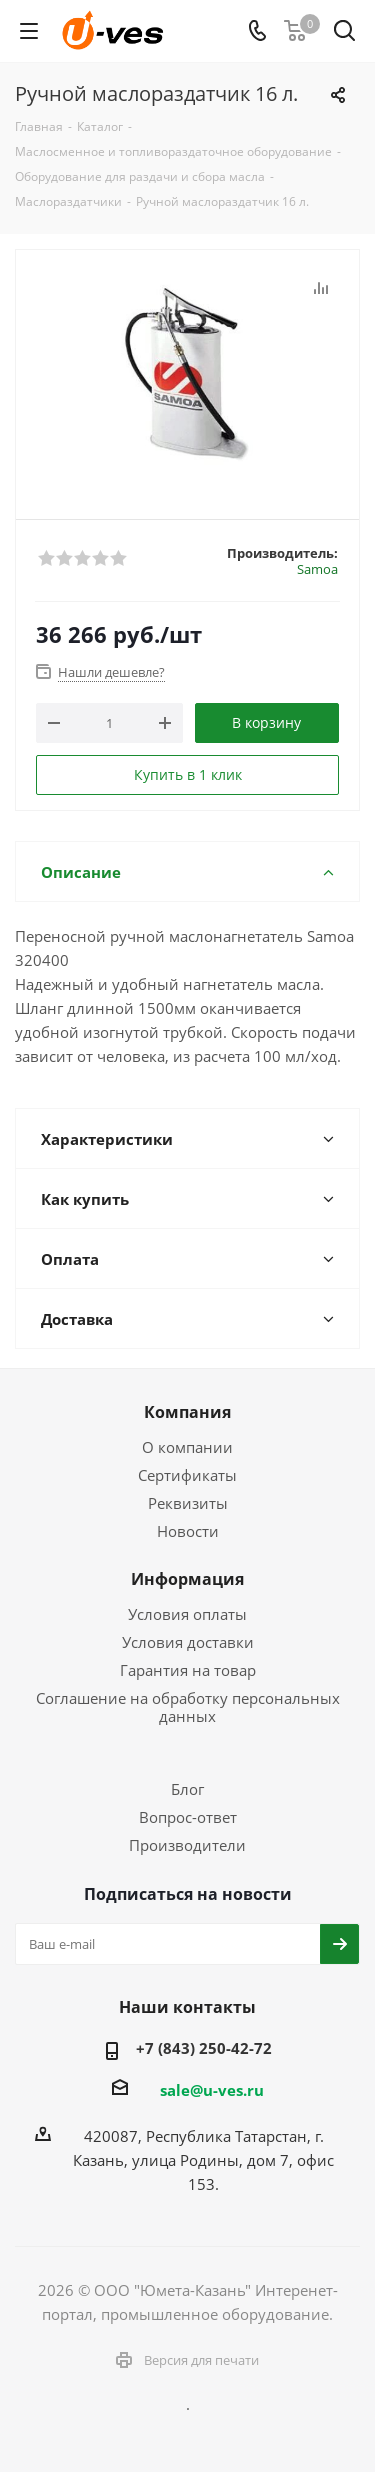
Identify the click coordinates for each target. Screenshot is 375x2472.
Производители (187, 1845)
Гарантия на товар (188, 1670)
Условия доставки (188, 1642)
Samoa (317, 569)
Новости (188, 1531)
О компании (187, 1447)
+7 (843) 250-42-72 (204, 2048)
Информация (187, 1579)
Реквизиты (188, 1503)
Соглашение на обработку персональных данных (188, 1707)
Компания (187, 1412)
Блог (187, 1789)
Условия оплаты (187, 1614)
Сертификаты (187, 1475)
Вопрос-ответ (188, 1817)
